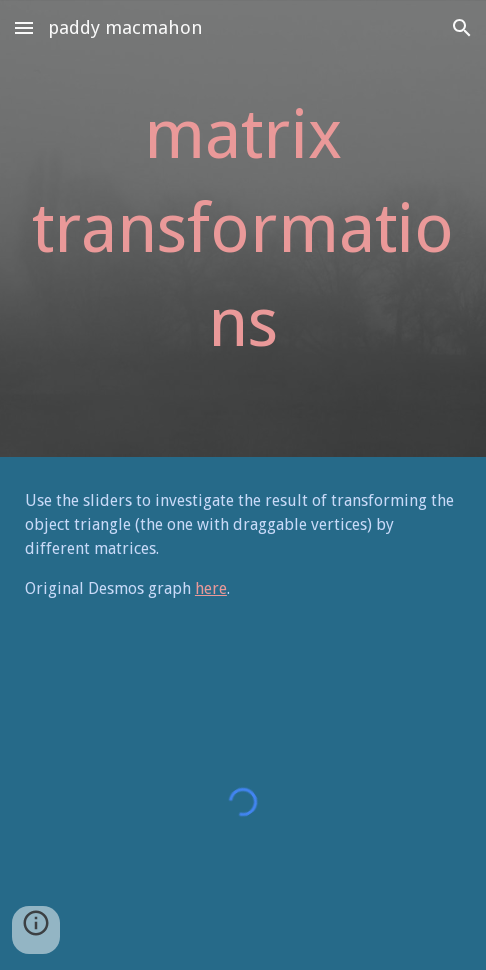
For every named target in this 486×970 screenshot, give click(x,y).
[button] (24, 27)
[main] (243, 228)
